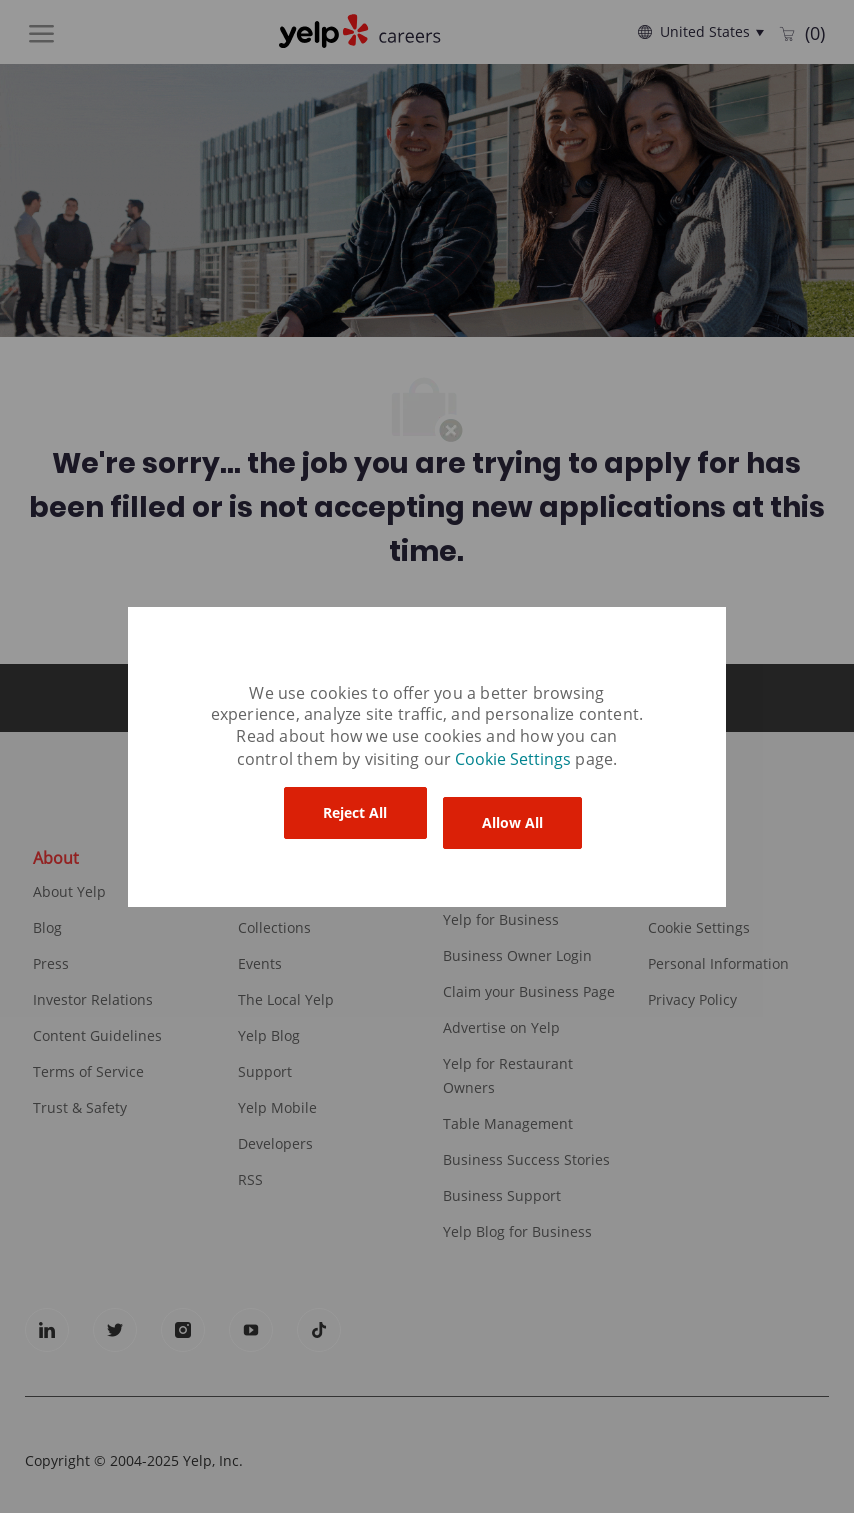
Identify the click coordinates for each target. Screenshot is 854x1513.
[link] (515, 759)
